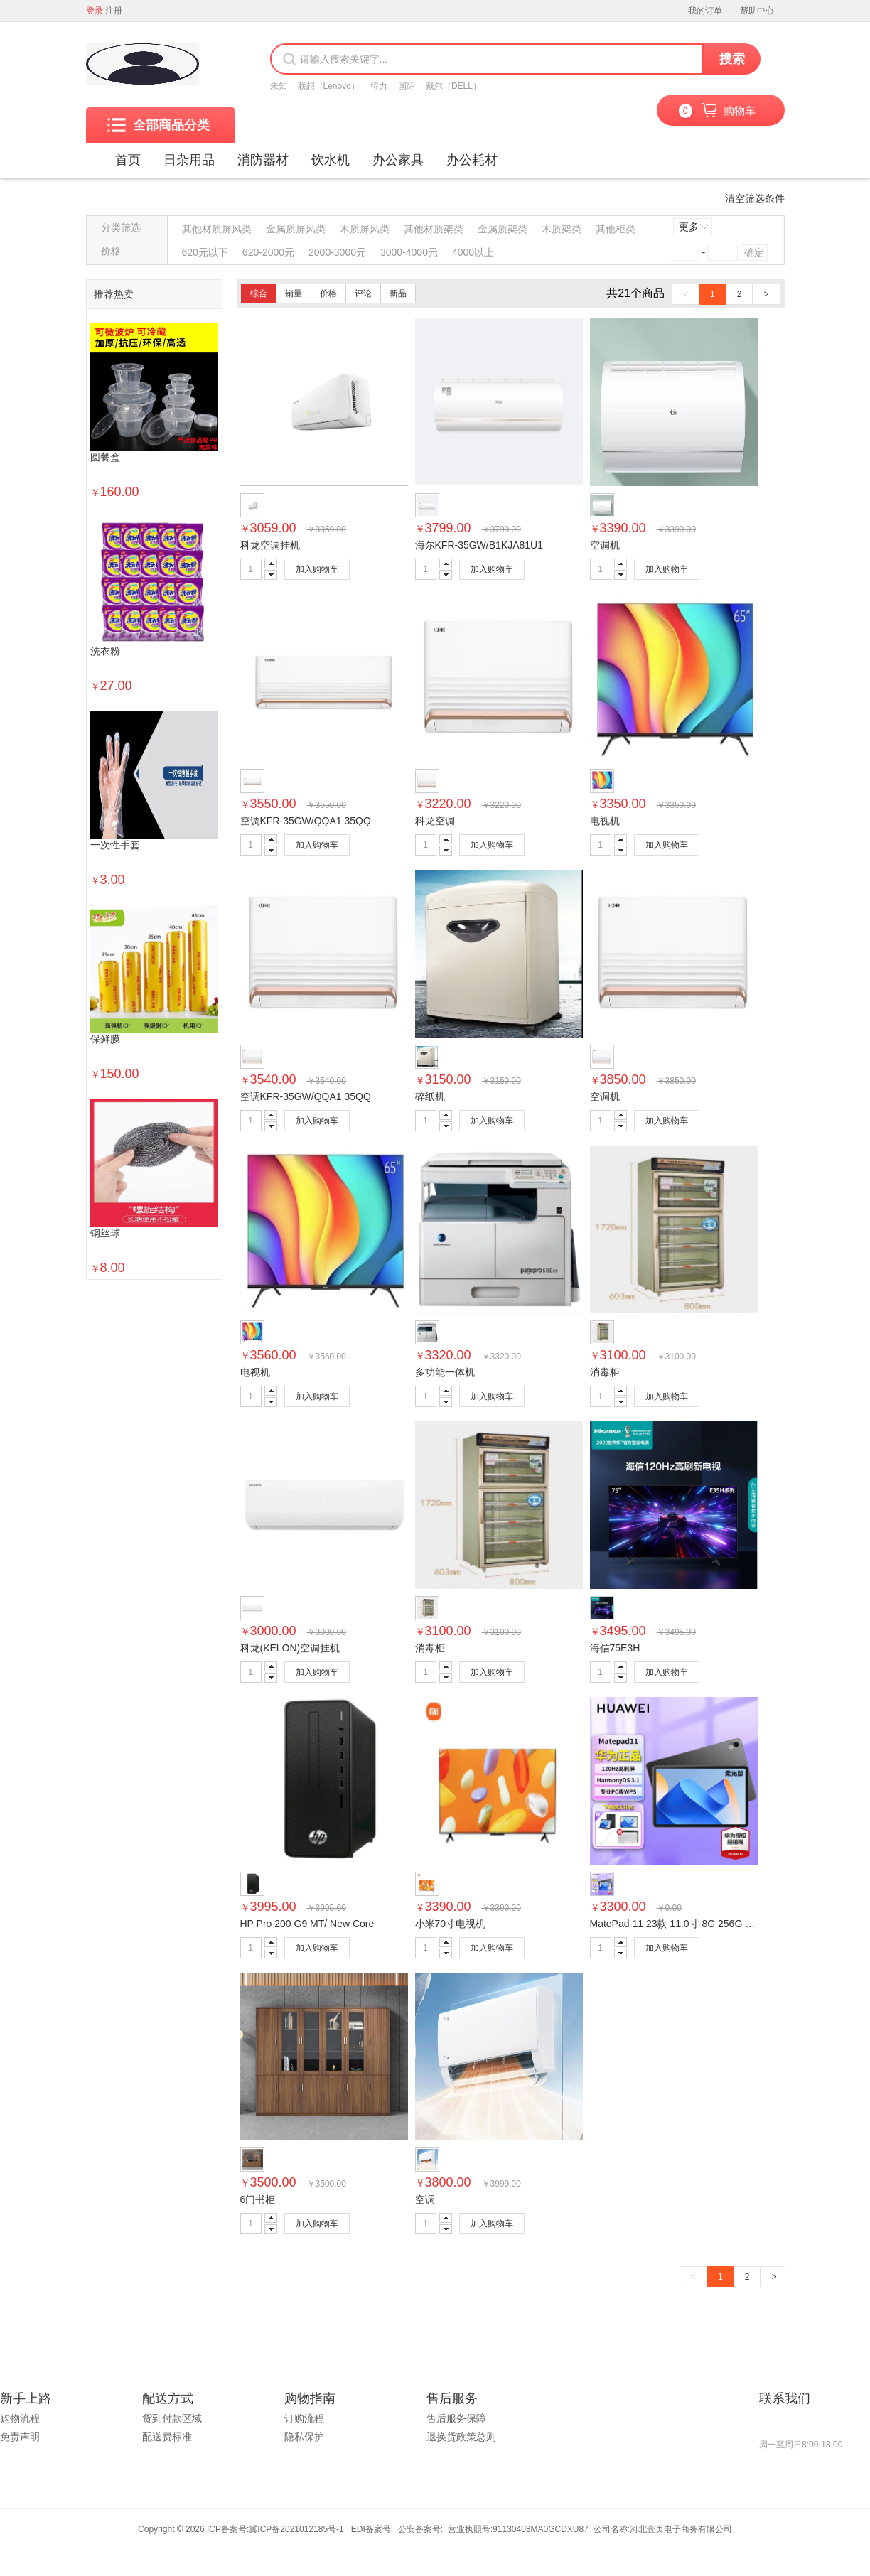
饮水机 (330, 160)
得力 (378, 86)
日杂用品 (189, 160)
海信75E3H (615, 1648)
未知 (278, 86)
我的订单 (705, 11)
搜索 (732, 59)
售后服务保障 (456, 2418)
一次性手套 (115, 845)
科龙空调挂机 (270, 545)
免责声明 (20, 2436)
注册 (113, 11)
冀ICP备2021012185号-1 (296, 2529)
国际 (406, 86)
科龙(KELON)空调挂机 (290, 1648)
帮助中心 (757, 11)
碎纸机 (430, 1096)
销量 (293, 293)
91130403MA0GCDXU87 (541, 2529)
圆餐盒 (105, 457)
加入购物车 (317, 569)
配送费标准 (167, 2436)
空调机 (605, 545)
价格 (328, 293)
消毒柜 (605, 1372)
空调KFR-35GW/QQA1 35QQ (305, 820)
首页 (128, 160)
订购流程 (304, 2418)
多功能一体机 (445, 1372)
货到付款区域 (172, 2418)
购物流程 (20, 2418)
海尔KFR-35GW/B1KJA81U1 (479, 545)
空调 (425, 2199)
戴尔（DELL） (453, 86)
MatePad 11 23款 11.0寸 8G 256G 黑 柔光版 (689, 1923)
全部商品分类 (158, 125)
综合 (258, 293)
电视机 (605, 820)
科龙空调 (435, 820)
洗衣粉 (105, 651)
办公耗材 (472, 160)
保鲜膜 (105, 1039)
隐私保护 (304, 2436)
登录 (94, 11)
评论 (363, 293)
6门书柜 (258, 2199)
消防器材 (263, 160)
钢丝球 (105, 1233)
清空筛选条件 (755, 198)
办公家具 (398, 160)
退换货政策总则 (461, 2436)
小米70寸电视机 (450, 1923)
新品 (398, 293)
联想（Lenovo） (329, 86)
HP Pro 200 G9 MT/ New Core (307, 1923)
